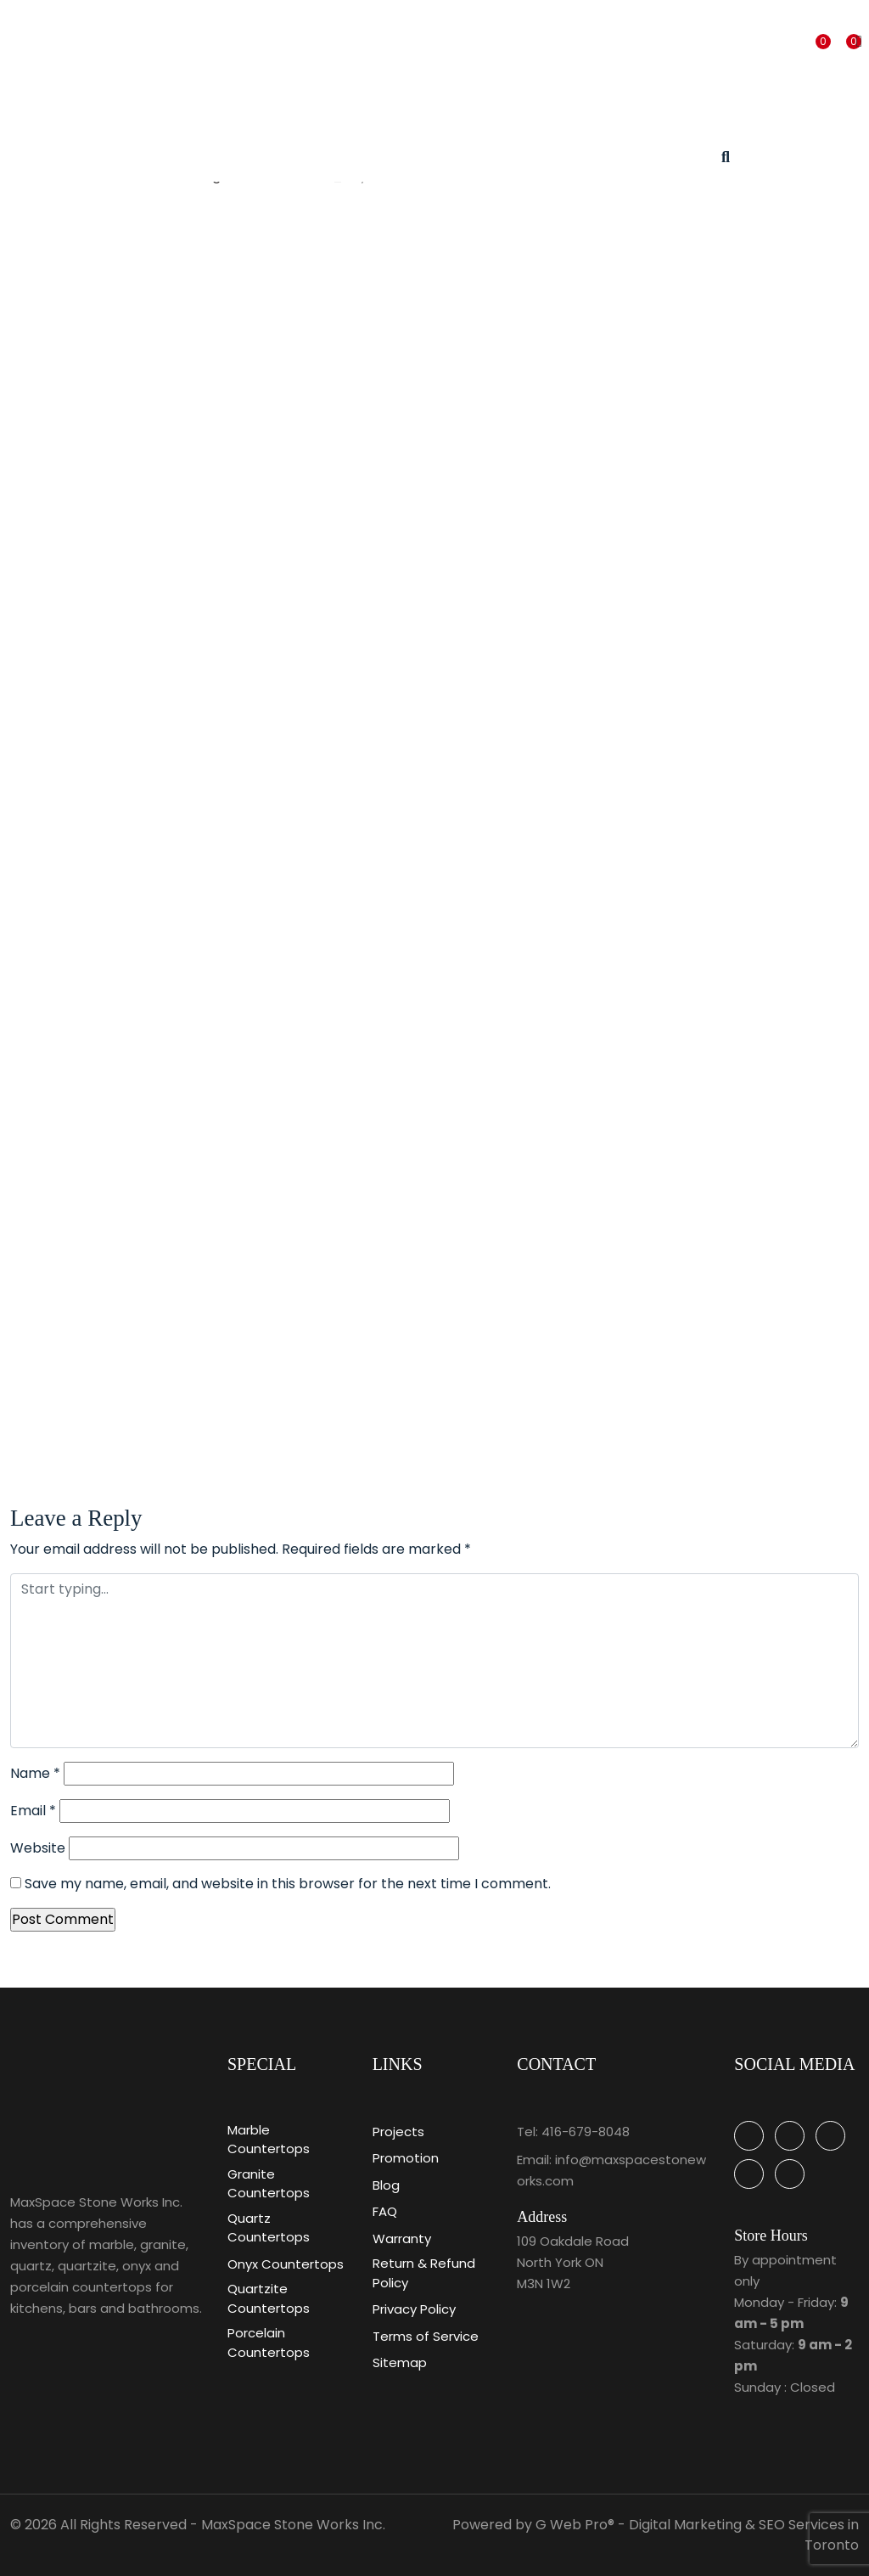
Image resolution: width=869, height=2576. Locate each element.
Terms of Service (426, 2336)
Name (35, 1773)
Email (33, 1810)
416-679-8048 (585, 2131)
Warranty (402, 2238)
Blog (386, 2185)
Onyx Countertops (285, 2264)
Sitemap (400, 2362)
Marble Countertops (268, 2139)
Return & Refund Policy (424, 2273)
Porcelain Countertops (268, 2342)
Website (37, 1848)
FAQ (385, 2211)
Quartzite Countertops (268, 2298)
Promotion (406, 2158)
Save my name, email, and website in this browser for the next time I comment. (288, 1883)
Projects (398, 2131)
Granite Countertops (268, 2183)
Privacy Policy (414, 2309)
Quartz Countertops (268, 2228)
